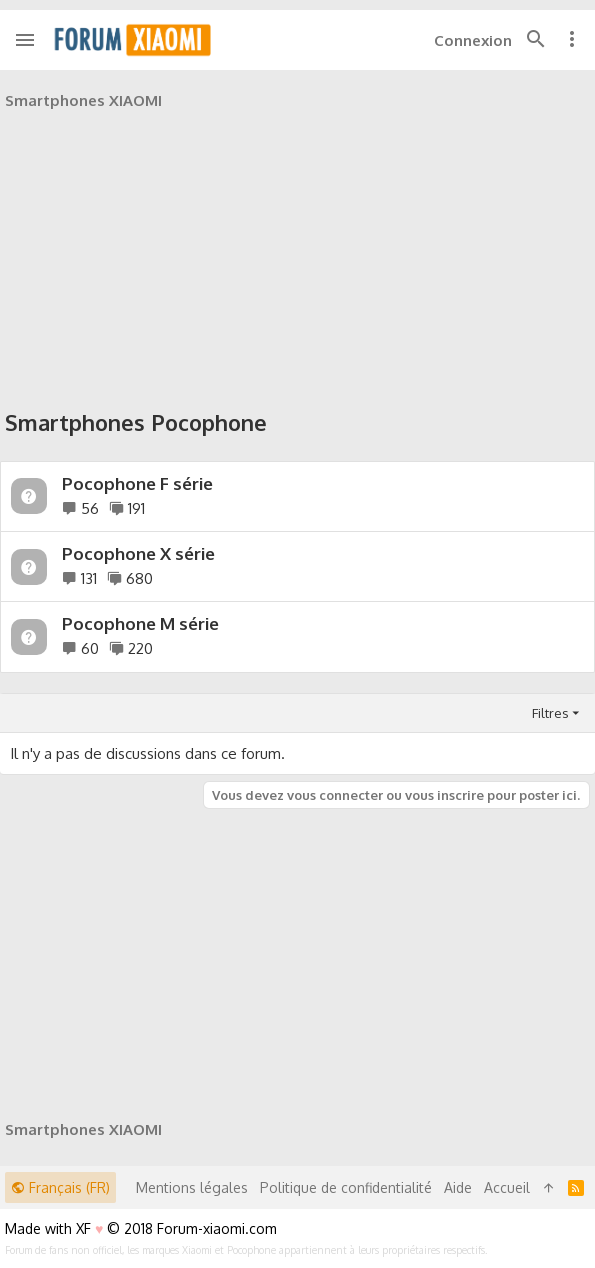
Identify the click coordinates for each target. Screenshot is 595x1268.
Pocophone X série (138, 553)
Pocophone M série (140, 623)
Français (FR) (60, 1187)
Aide (458, 1187)
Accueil (507, 1187)
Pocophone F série (137, 483)
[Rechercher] (536, 40)
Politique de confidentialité (346, 1187)
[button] (25, 40)
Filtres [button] (550, 713)
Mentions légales (192, 1187)
